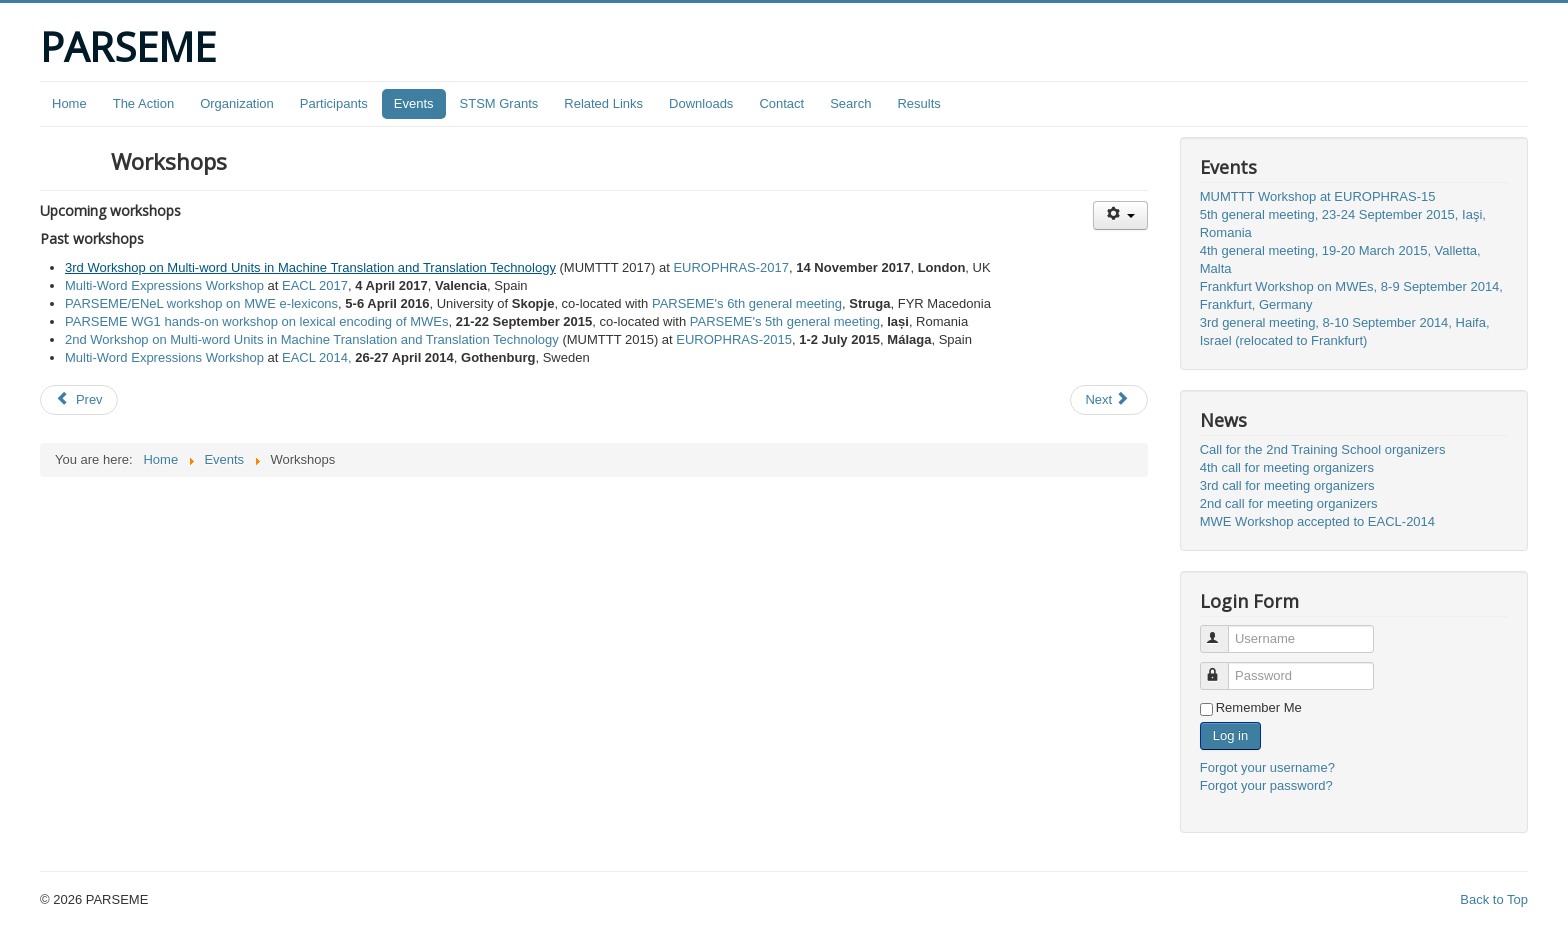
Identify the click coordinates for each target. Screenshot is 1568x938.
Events (414, 103)
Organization (237, 103)
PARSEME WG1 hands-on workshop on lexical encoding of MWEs (256, 321)
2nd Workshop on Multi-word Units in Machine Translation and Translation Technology (312, 339)
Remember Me (1259, 707)
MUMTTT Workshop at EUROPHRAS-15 (1318, 196)
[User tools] (1120, 215)
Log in (1230, 735)
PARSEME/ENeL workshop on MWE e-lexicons (201, 303)
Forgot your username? (1267, 767)
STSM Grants (499, 103)
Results (918, 103)
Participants (334, 103)
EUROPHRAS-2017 (731, 267)
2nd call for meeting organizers (1289, 503)
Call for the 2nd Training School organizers (1323, 449)
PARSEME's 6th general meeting (747, 303)
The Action (143, 103)
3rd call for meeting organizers (1287, 485)
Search (850, 103)
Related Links (603, 103)
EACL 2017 (315, 285)
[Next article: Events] (1109, 400)
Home (69, 103)
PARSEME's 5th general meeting (785, 321)
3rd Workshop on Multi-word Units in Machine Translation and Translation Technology (310, 267)
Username (1223, 630)
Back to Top (1494, 899)
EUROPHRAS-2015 (734, 339)
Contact (781, 103)
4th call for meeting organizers (1287, 467)
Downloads (701, 103)
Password (1223, 667)
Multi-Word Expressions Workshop (164, 285)
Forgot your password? (1266, 785)
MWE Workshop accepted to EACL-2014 (1317, 521)
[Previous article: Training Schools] (79, 400)
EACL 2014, (317, 357)
